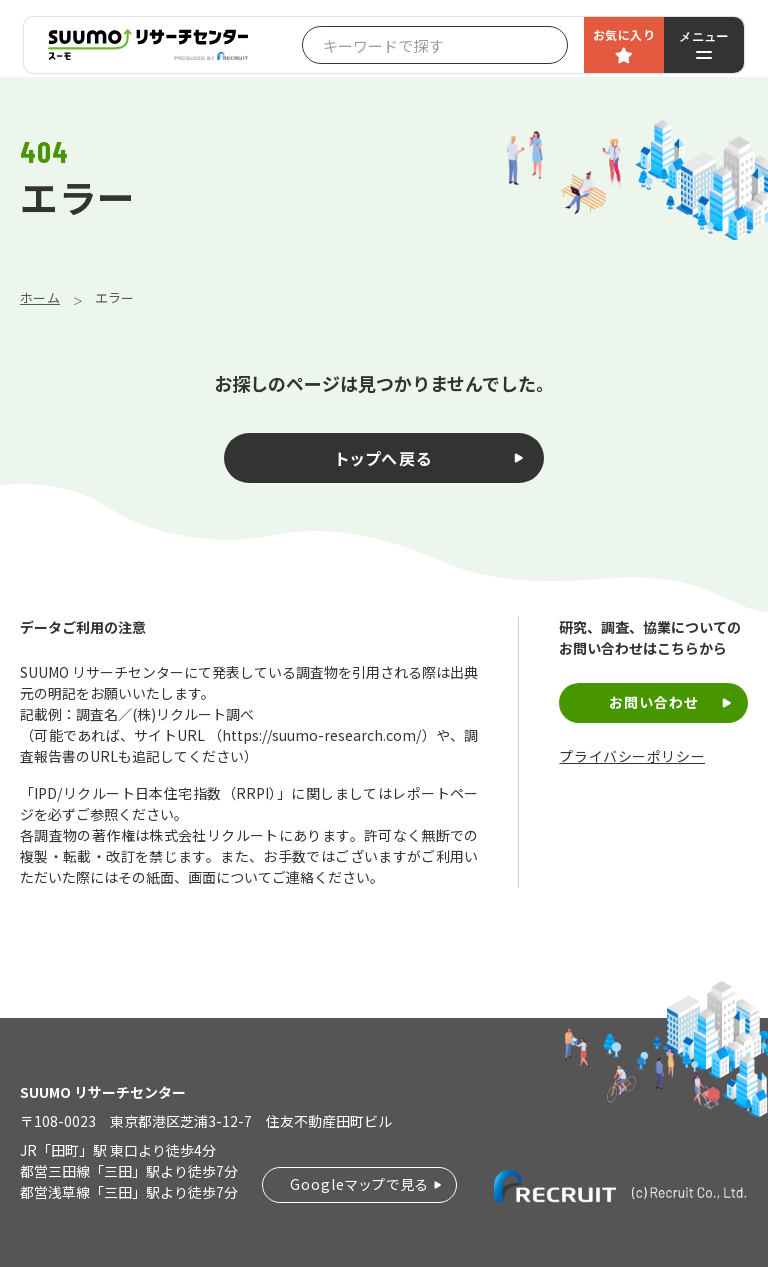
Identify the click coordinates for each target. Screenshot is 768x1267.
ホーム (40, 297)
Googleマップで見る (359, 1184)
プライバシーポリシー (632, 756)
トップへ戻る (384, 458)
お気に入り (624, 34)
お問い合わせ (654, 702)
